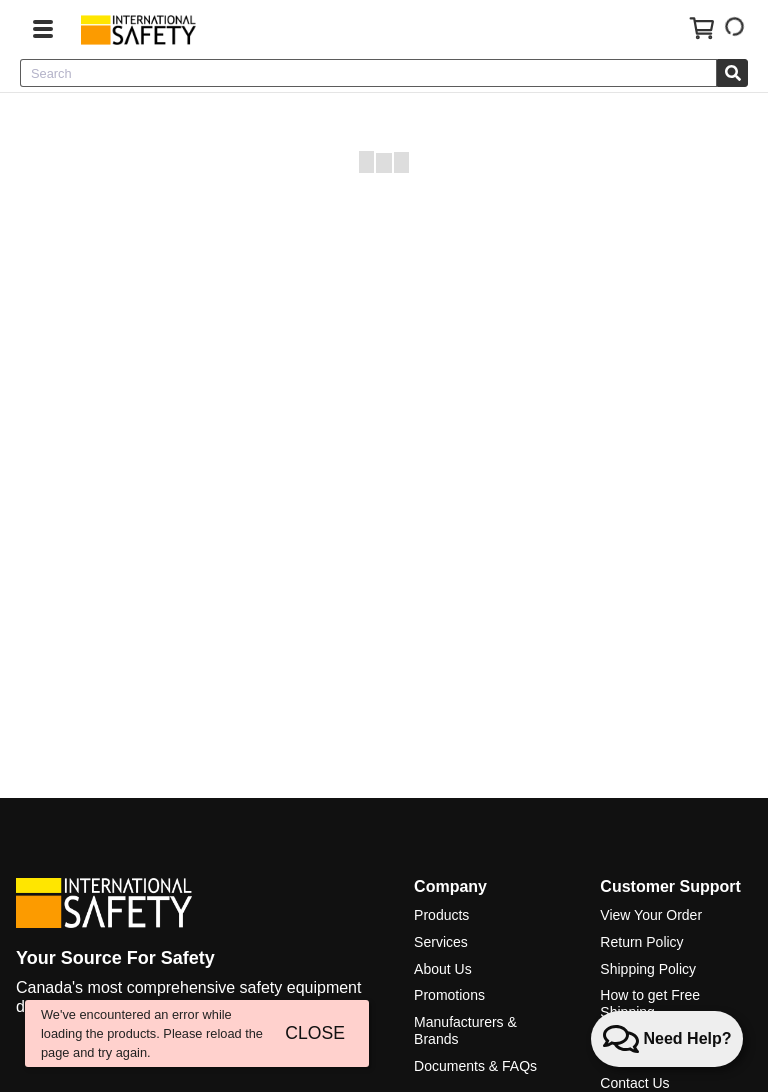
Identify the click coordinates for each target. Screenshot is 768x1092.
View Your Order (651, 915)
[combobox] (368, 73)
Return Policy (641, 942)
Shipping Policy (648, 969)
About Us (443, 969)
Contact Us (634, 1083)
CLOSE (315, 1033)
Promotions (449, 995)
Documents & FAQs (475, 1066)
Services (441, 942)
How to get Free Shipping (650, 1003)
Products (441, 915)
